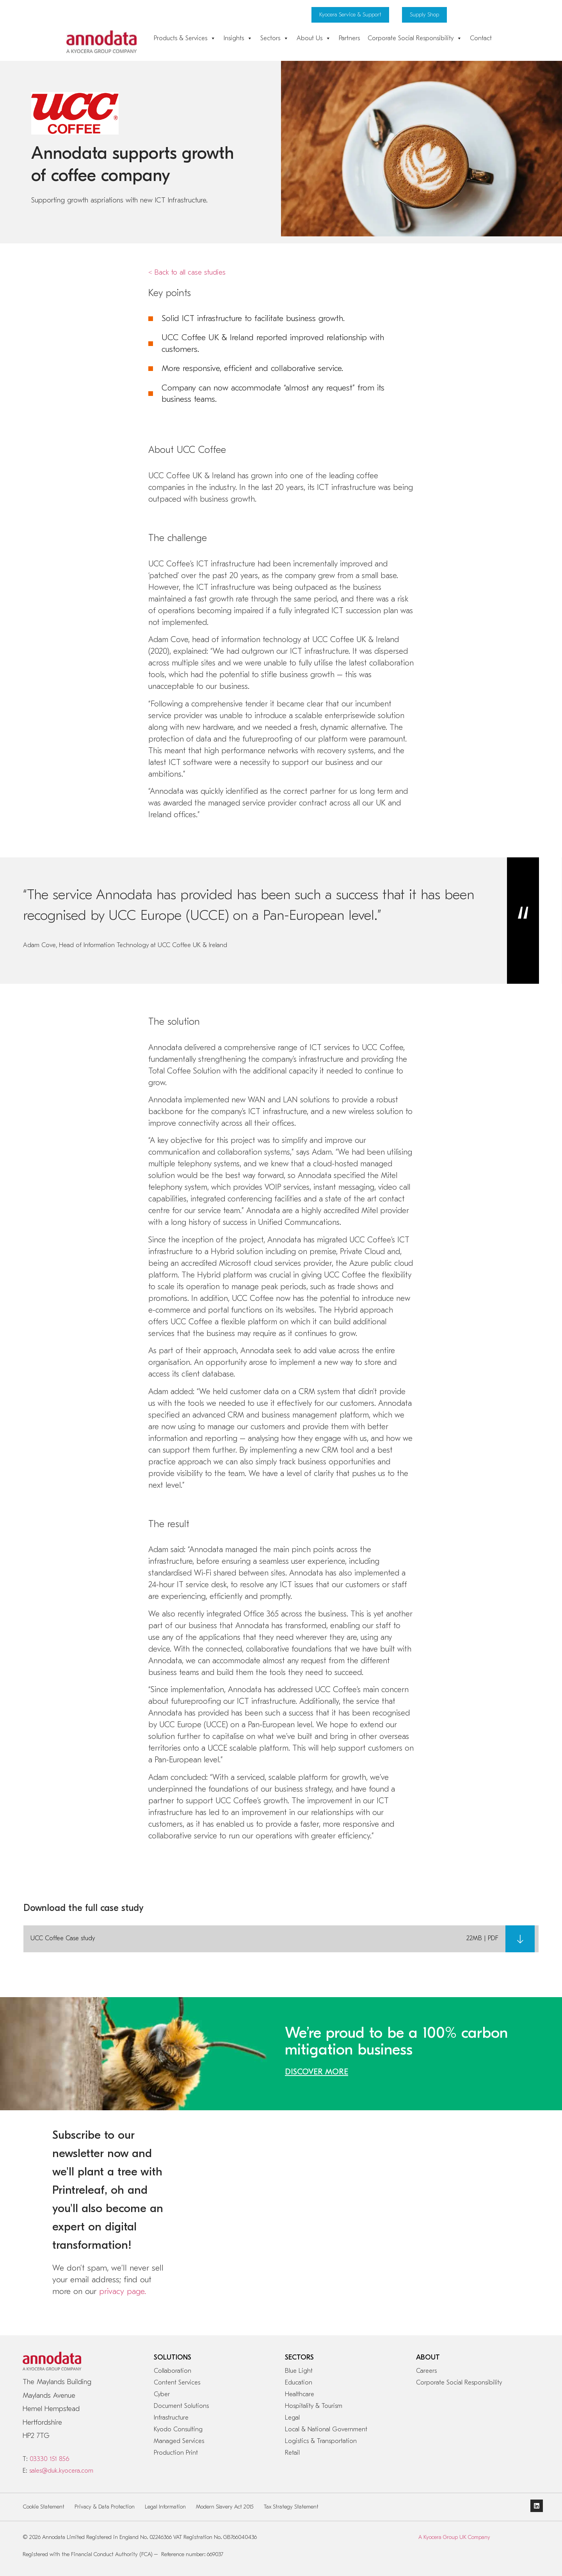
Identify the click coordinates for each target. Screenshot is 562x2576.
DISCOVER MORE (316, 2071)
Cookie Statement (43, 2506)
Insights (238, 38)
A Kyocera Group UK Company (454, 2537)
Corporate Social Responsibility (415, 38)
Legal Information (165, 2506)
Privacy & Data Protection (105, 2506)
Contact (481, 38)
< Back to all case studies (187, 272)
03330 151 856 (49, 2458)
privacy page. (122, 2291)
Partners (349, 38)
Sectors (274, 38)
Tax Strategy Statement (291, 2506)
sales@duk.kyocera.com (61, 2470)
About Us (314, 38)
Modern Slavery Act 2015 (225, 2506)
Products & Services (185, 38)
